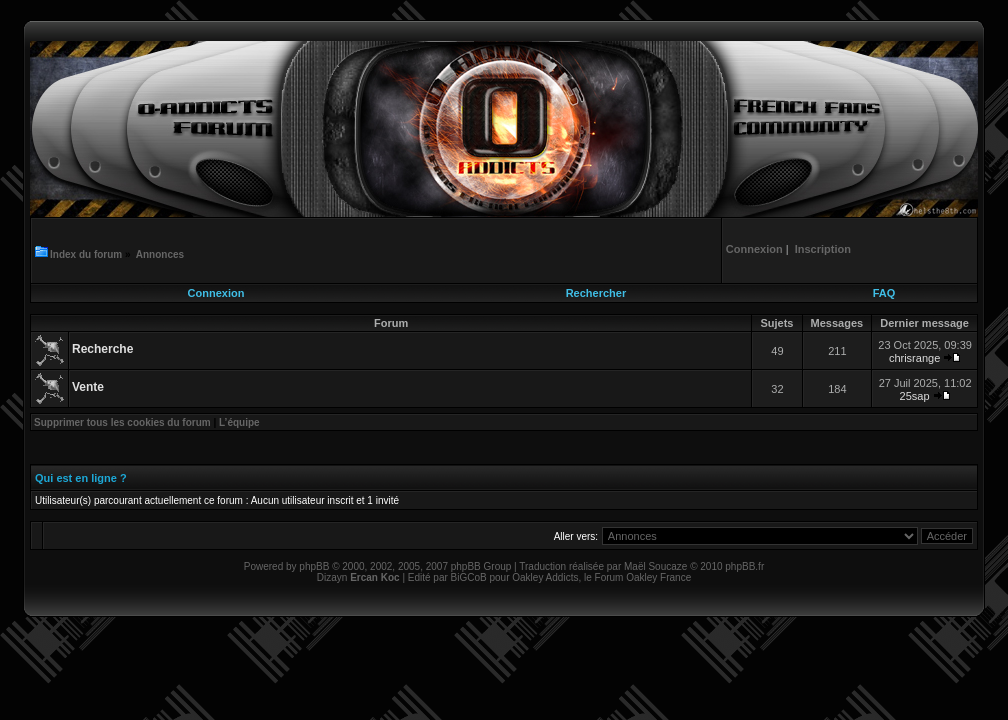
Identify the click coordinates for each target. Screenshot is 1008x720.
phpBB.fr (744, 566)
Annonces (160, 254)
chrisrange (914, 358)
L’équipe (239, 422)
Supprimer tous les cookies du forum (122, 422)
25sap (915, 396)
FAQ (884, 293)
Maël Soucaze (655, 566)
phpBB (314, 566)
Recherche (102, 349)
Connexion (216, 293)
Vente (88, 387)
